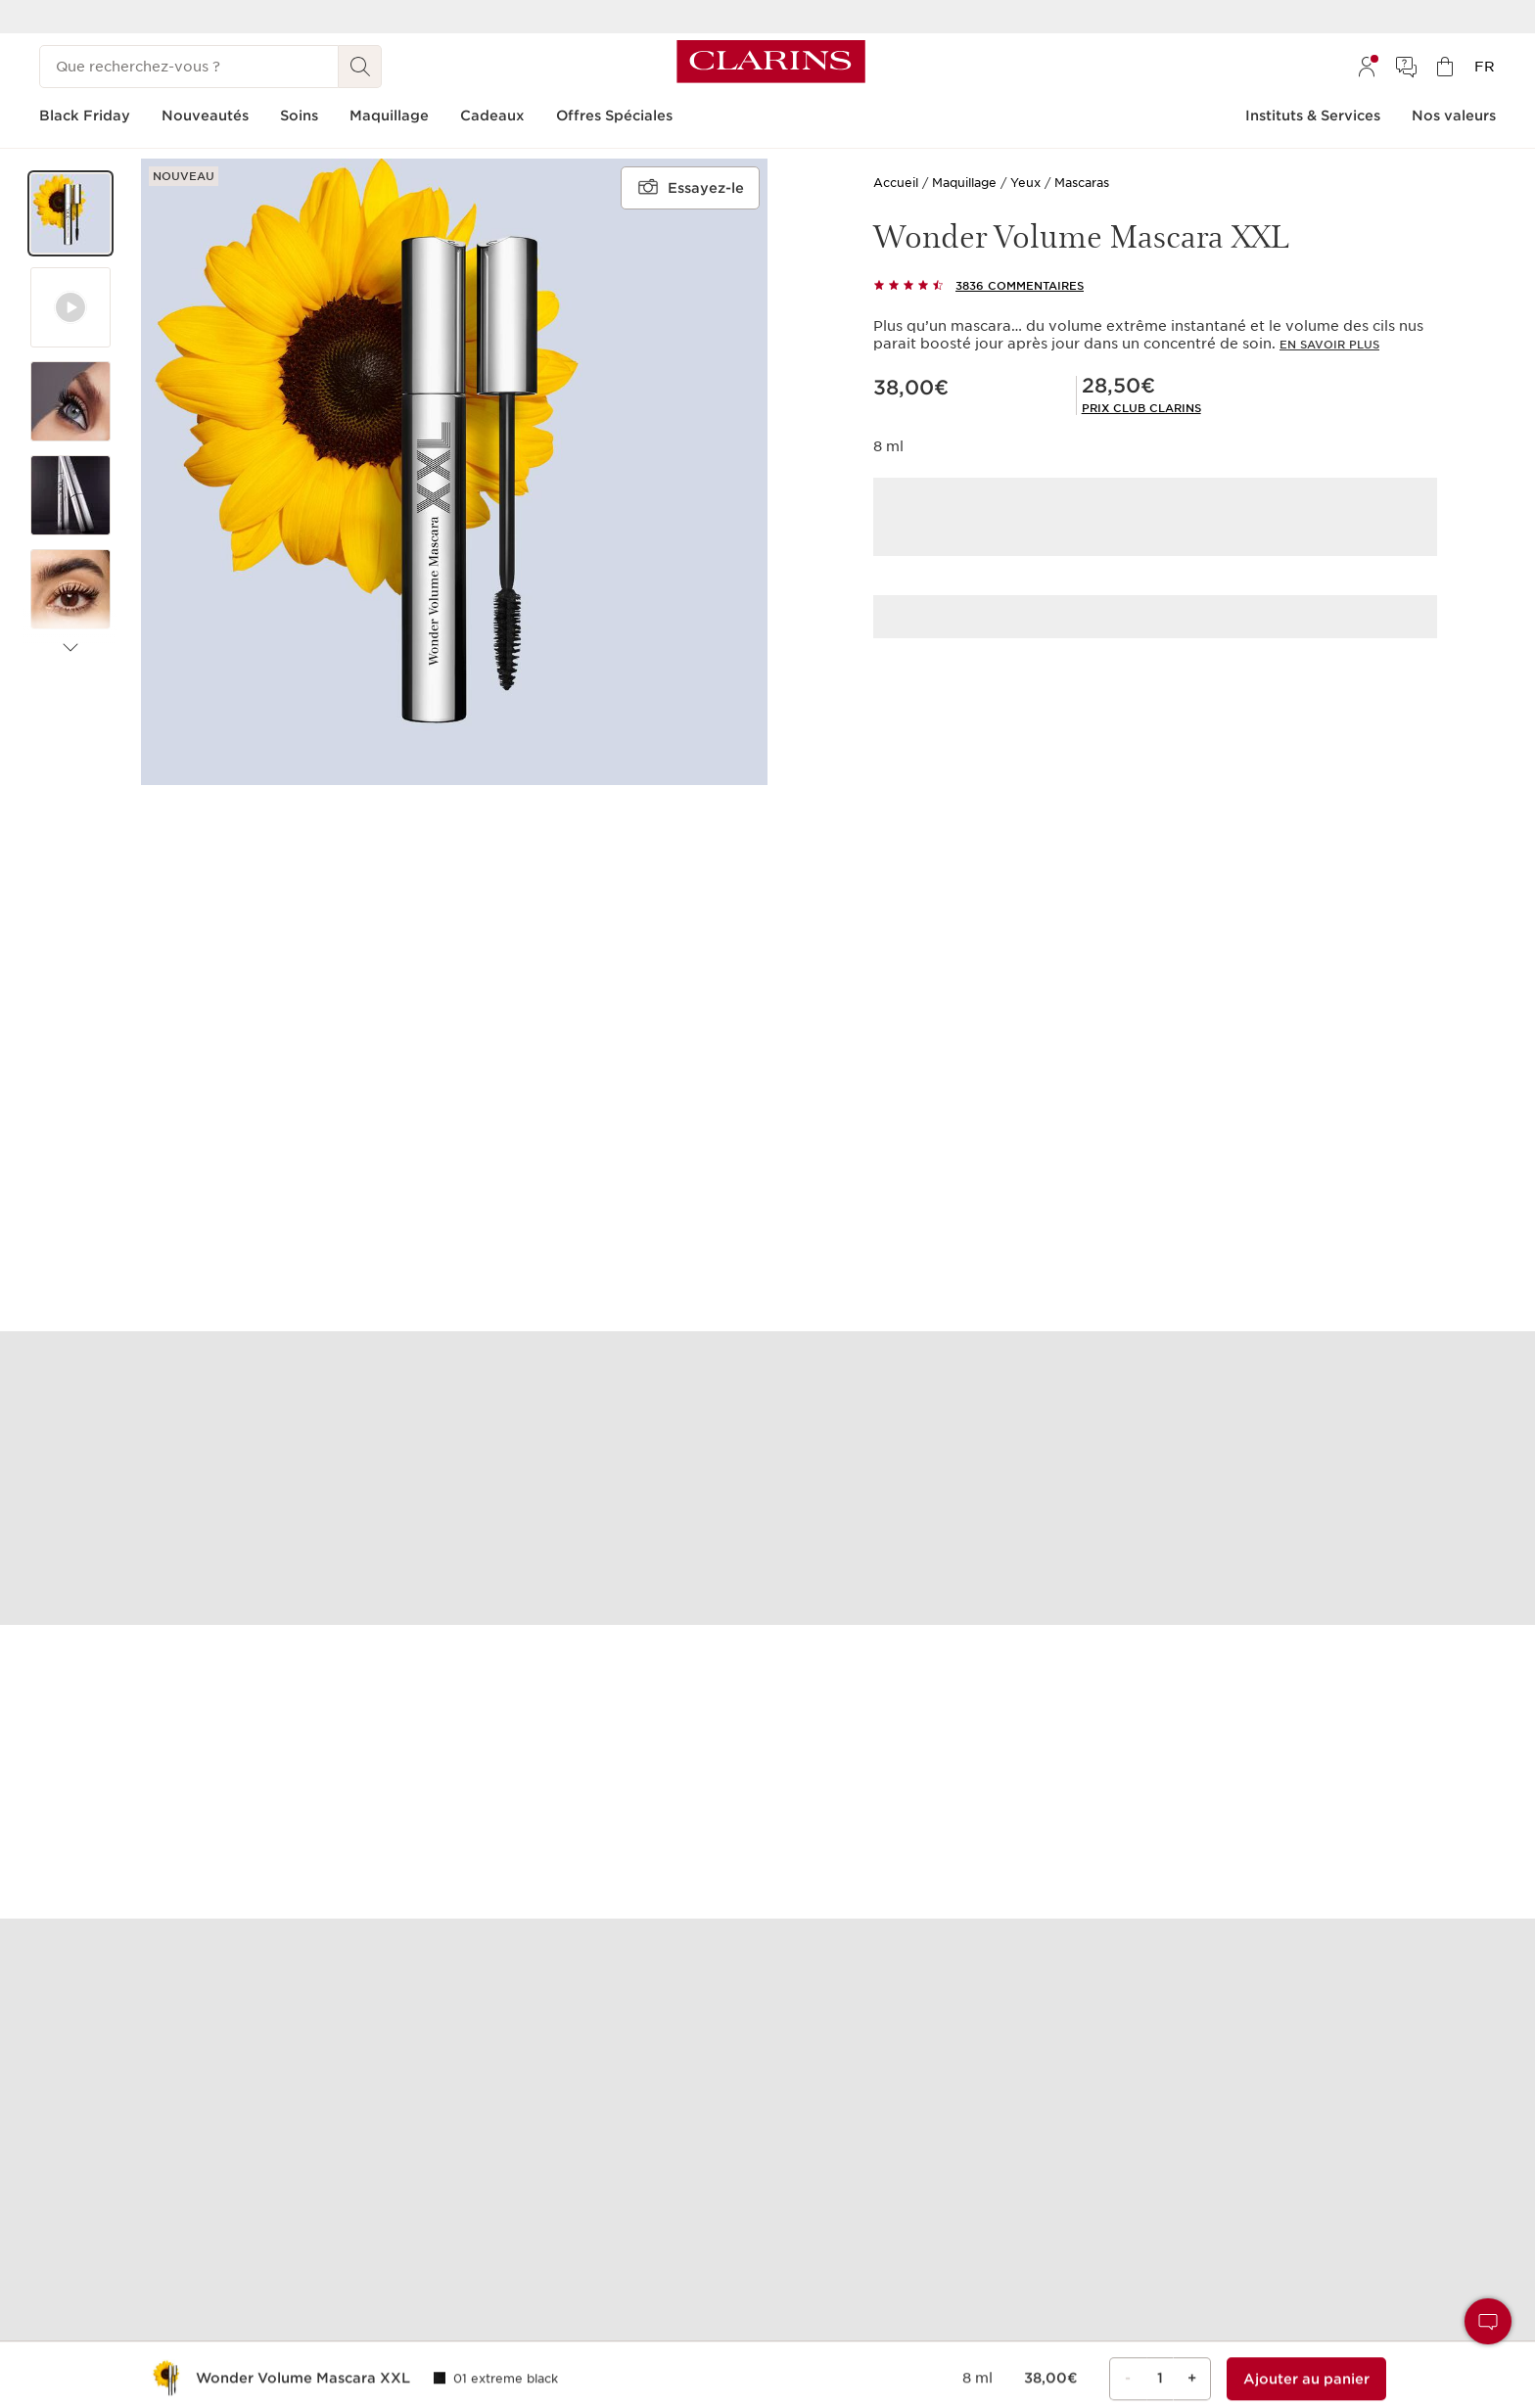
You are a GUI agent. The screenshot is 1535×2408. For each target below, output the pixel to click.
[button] (70, 213)
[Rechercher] (360, 66)
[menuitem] (1366, 66)
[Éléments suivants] (70, 648)
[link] (1141, 408)
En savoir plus (1329, 344)
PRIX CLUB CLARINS (1141, 408)
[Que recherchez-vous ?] (189, 66)
